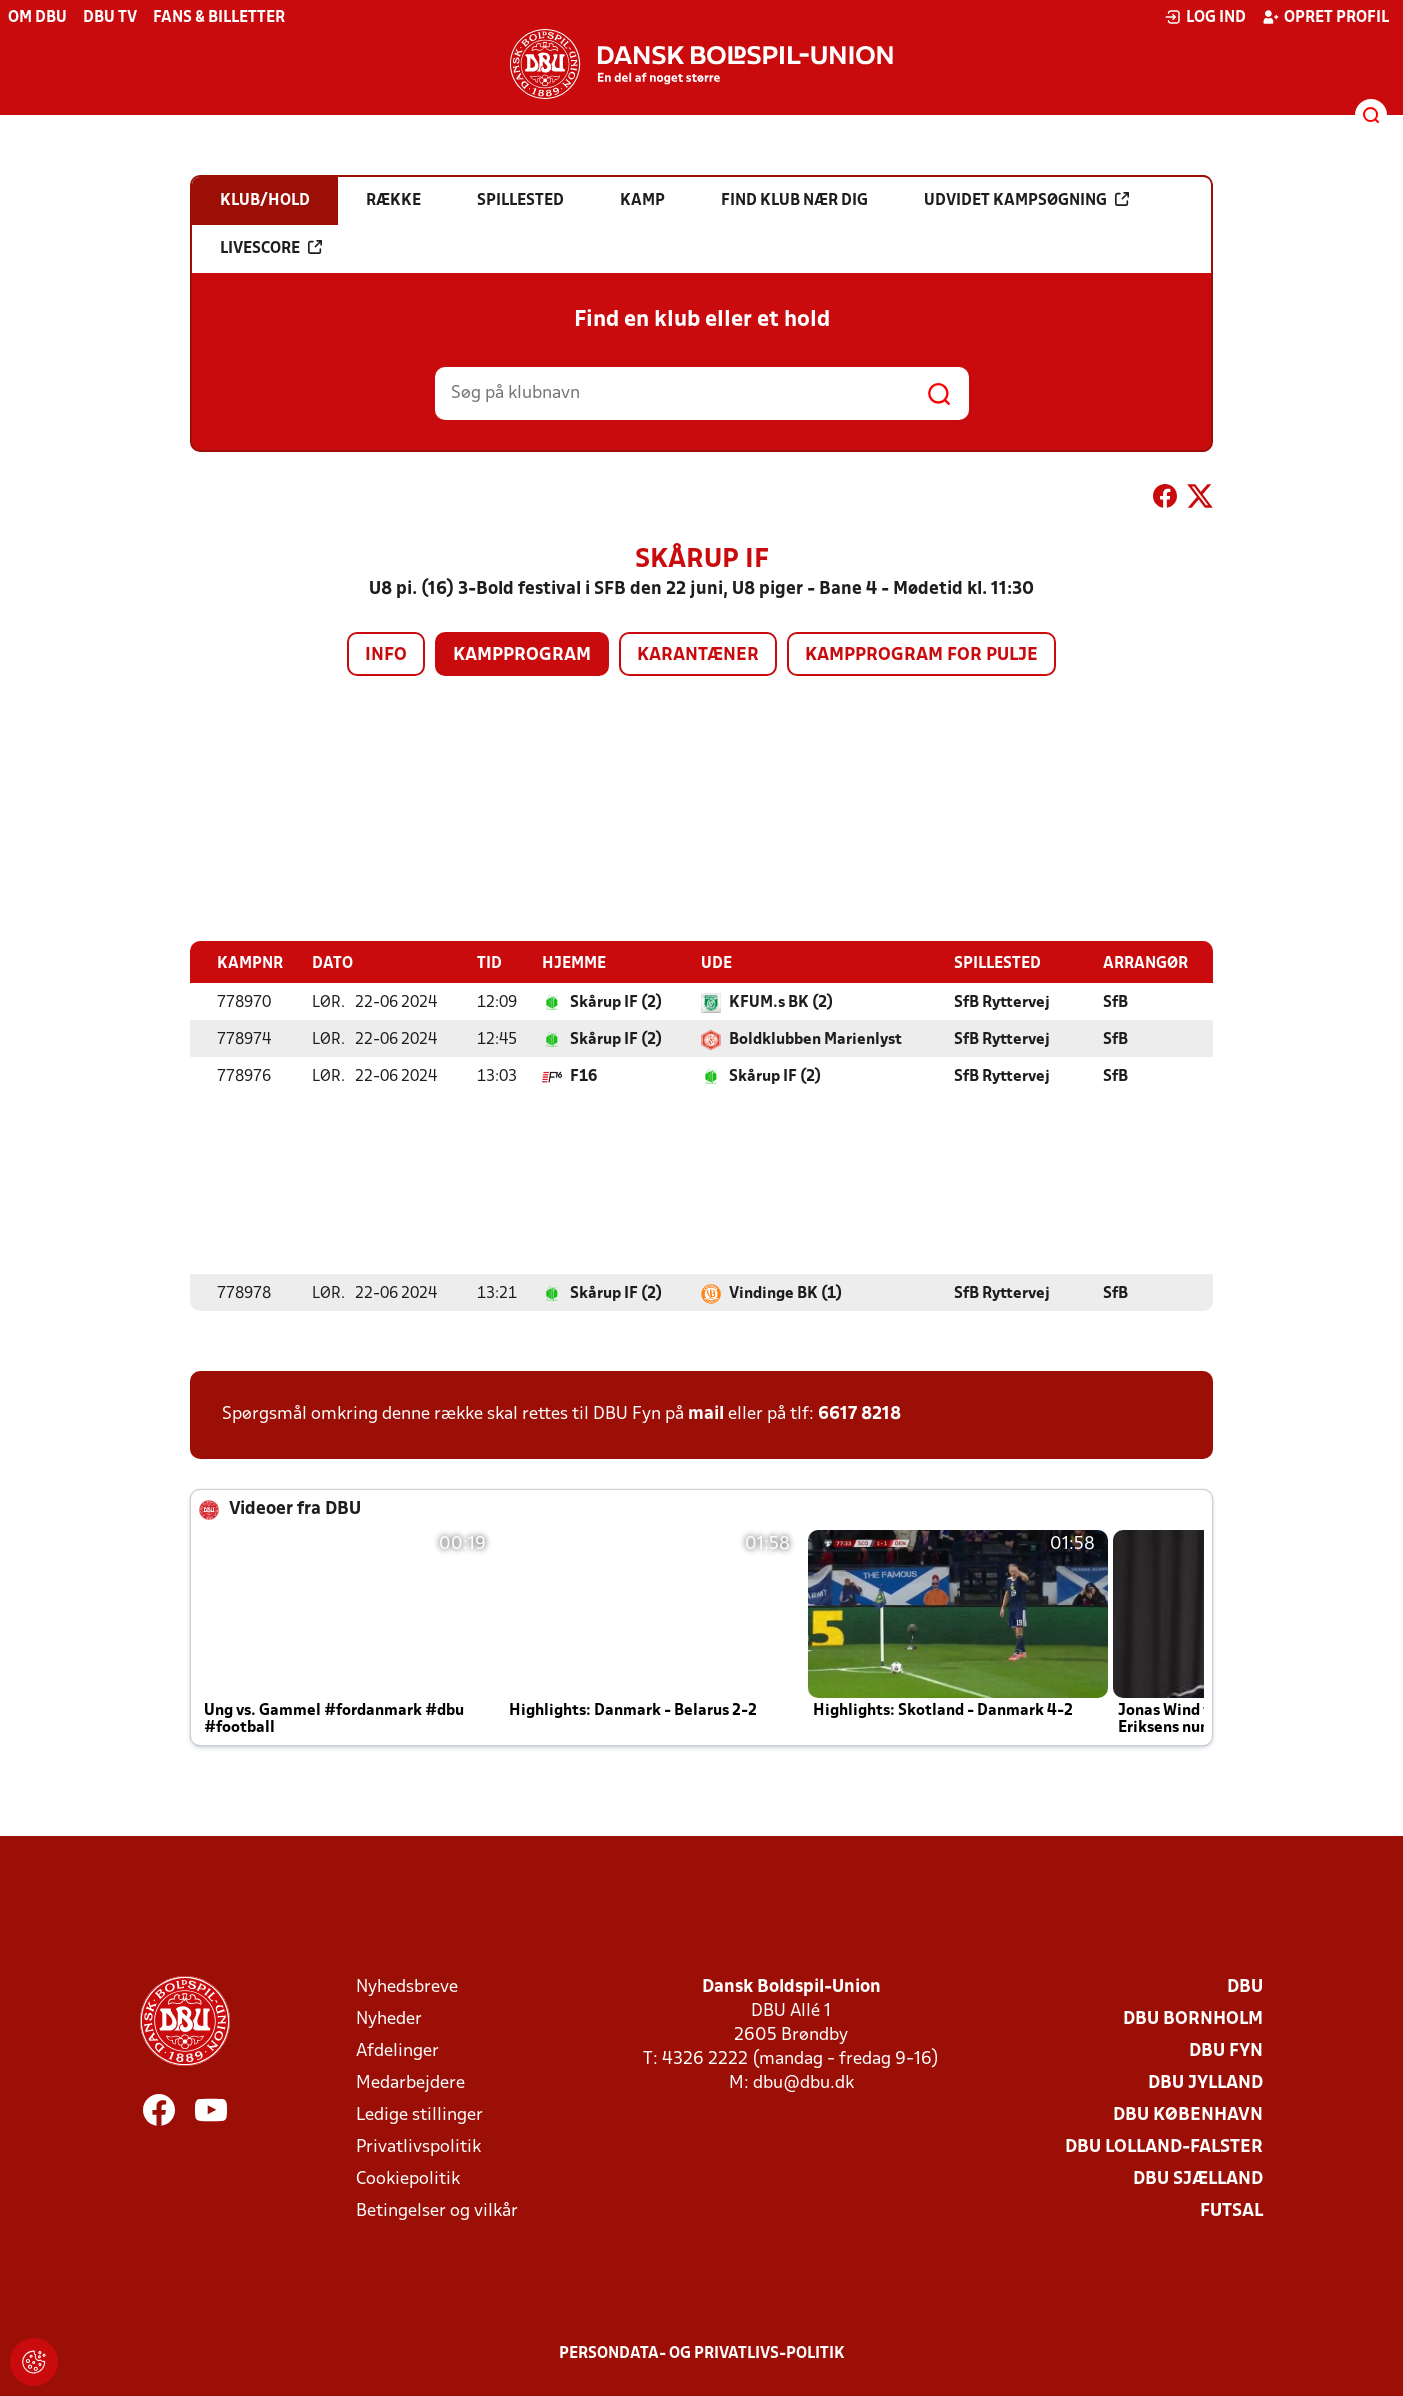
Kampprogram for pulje (921, 655)
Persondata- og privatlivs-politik (702, 2353)
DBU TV (110, 18)
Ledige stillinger (419, 2114)
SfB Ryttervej (1002, 1002)
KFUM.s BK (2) (781, 1002)
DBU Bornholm (1193, 2018)
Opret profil (1325, 17)
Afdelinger (397, 2050)
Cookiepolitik (408, 2178)
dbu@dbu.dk (803, 2082)
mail (706, 1413)
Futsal (1231, 2210)
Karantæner (698, 655)
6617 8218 (859, 1413)
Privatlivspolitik (418, 2146)
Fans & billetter (219, 18)
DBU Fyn (1226, 2050)
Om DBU (37, 18)
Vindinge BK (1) (785, 1293)
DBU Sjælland (1198, 2178)
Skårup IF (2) (616, 1002)
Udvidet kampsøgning (1026, 200)
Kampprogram (522, 655)
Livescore (271, 248)
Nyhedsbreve (407, 1986)
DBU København (1188, 2114)
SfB (1115, 1002)
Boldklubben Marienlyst (815, 1039)
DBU (1245, 1986)
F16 (583, 1076)
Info (386, 655)
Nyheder (389, 2018)
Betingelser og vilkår (437, 2210)
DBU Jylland (1205, 2082)
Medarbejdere (410, 2082)
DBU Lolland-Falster (1164, 2146)
